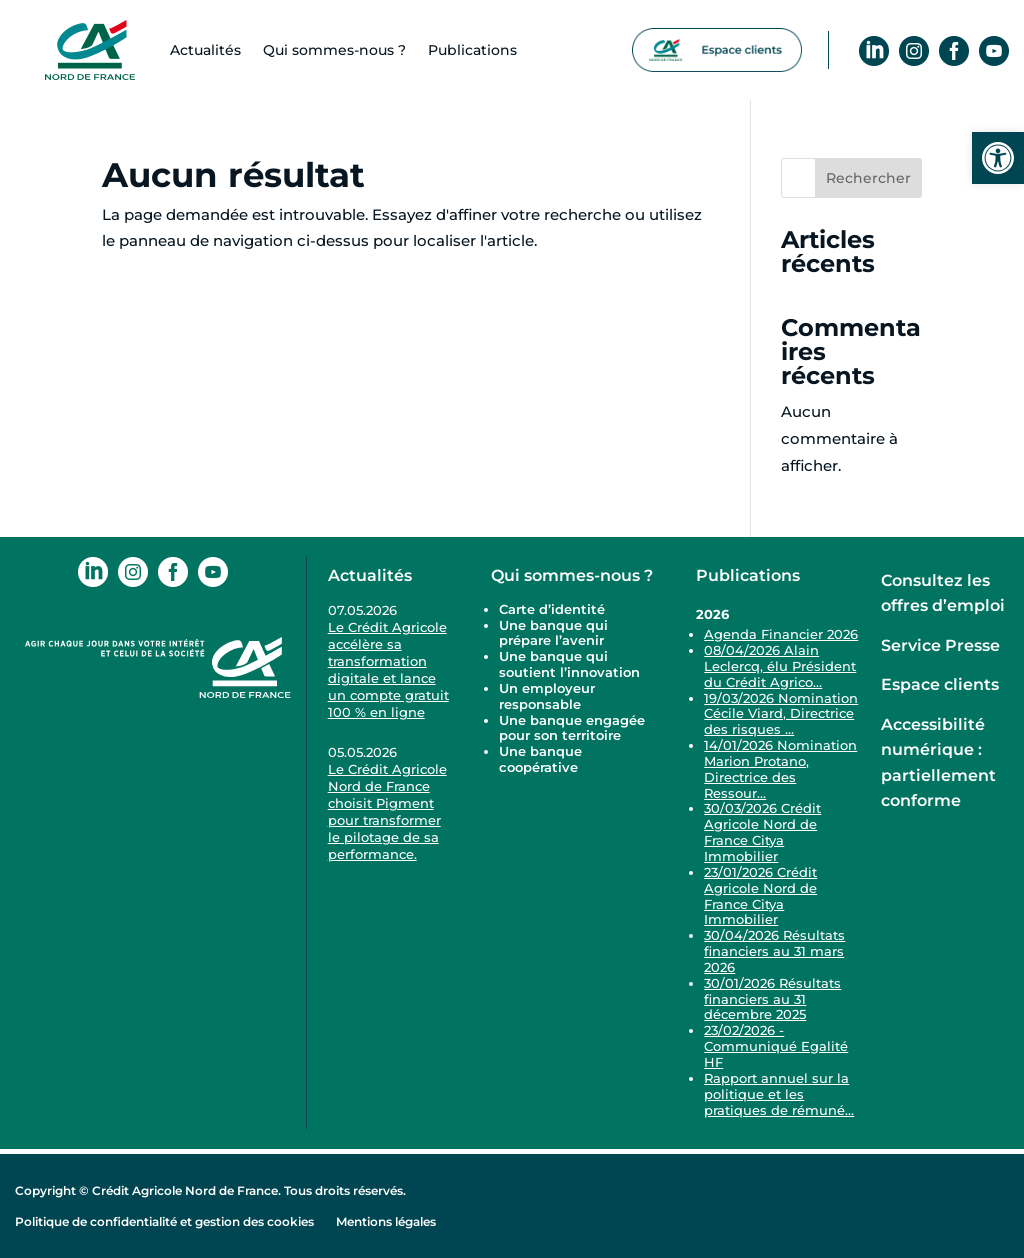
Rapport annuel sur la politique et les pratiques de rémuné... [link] (779, 1094)
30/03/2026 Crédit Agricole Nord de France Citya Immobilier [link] (762, 832)
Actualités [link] (205, 50)
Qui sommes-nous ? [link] (572, 575)
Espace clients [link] (940, 684)
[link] (998, 158)
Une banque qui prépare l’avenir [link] (553, 633)
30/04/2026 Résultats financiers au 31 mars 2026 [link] (774, 951)
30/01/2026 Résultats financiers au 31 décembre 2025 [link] (772, 999)
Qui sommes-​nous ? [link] (334, 50)
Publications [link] (472, 50)
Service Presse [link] (940, 645)
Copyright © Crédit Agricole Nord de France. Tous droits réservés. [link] (210, 1190)
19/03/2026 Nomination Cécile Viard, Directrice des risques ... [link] (781, 714)
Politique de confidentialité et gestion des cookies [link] (164, 1221)
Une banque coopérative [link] (540, 759)
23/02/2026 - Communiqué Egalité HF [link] (776, 1046)
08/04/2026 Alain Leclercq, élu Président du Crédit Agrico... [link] (780, 666)
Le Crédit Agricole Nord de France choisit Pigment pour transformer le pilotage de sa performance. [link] (387, 811)
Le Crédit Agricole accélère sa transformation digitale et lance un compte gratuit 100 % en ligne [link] (388, 669)
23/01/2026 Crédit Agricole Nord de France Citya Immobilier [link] (760, 896)
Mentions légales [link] (386, 1221)
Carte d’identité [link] (552, 609)
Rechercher (868, 178)
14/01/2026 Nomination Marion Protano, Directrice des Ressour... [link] (780, 769)
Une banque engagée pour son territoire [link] (572, 728)
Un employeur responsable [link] (547, 696)
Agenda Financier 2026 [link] (781, 634)
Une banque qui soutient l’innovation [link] (571, 664)
